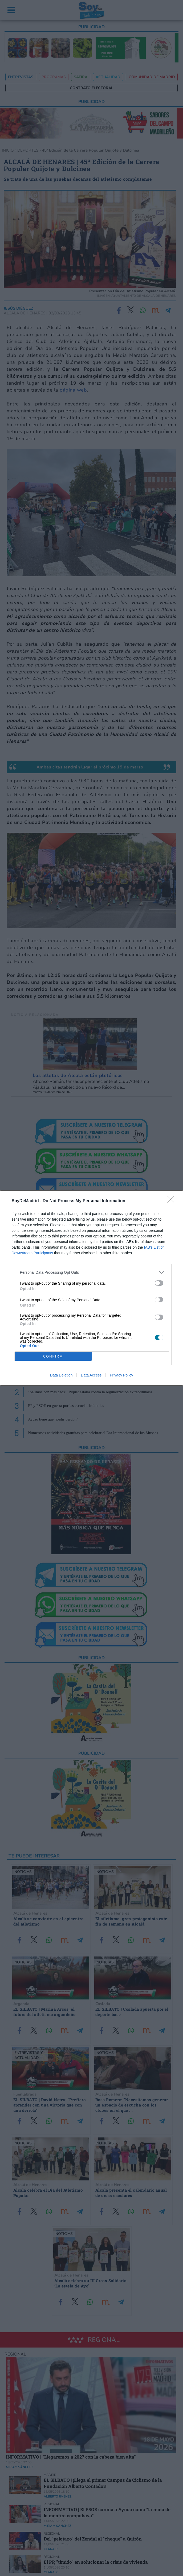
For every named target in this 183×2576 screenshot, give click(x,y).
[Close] (173, 1201)
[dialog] (91, 1288)
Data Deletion (61, 1375)
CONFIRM (53, 1356)
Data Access (91, 1375)
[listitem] (91, 1272)
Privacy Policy (121, 1375)
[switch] (159, 1283)
